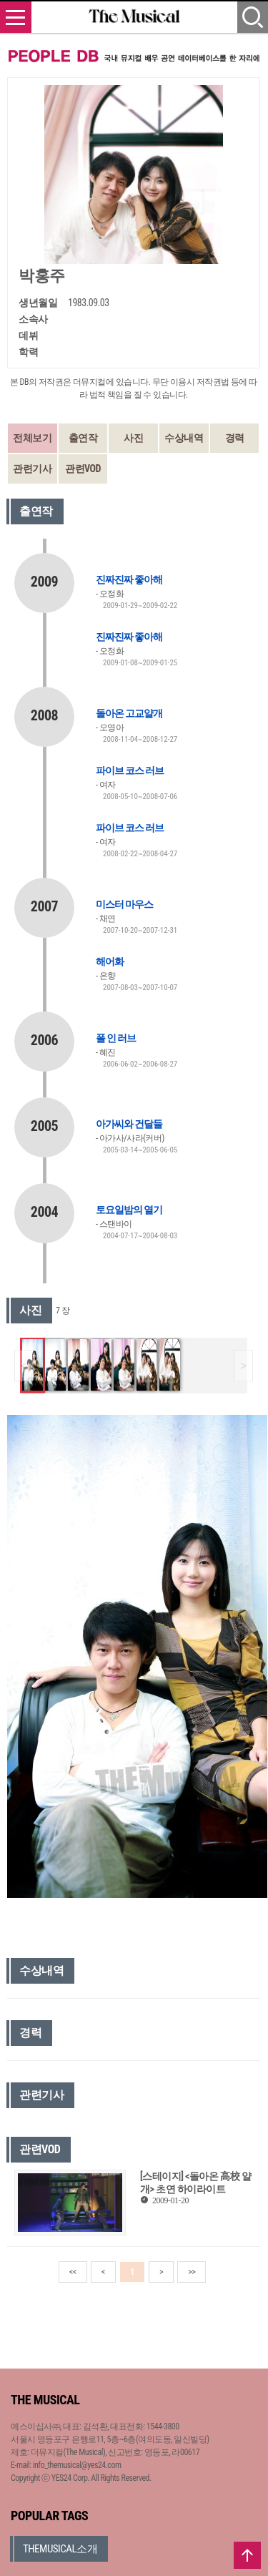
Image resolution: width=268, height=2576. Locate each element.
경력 (234, 438)
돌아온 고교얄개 (129, 713)
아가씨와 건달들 (129, 1124)
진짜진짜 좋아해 (129, 579)
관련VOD (83, 468)
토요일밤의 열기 (129, 1209)
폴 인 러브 (116, 1038)
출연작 (83, 438)
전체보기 (32, 438)
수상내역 (183, 438)
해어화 (110, 961)
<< (72, 2272)
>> (191, 2272)
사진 (133, 438)
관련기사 (32, 468)
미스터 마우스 (124, 904)
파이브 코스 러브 (130, 770)
